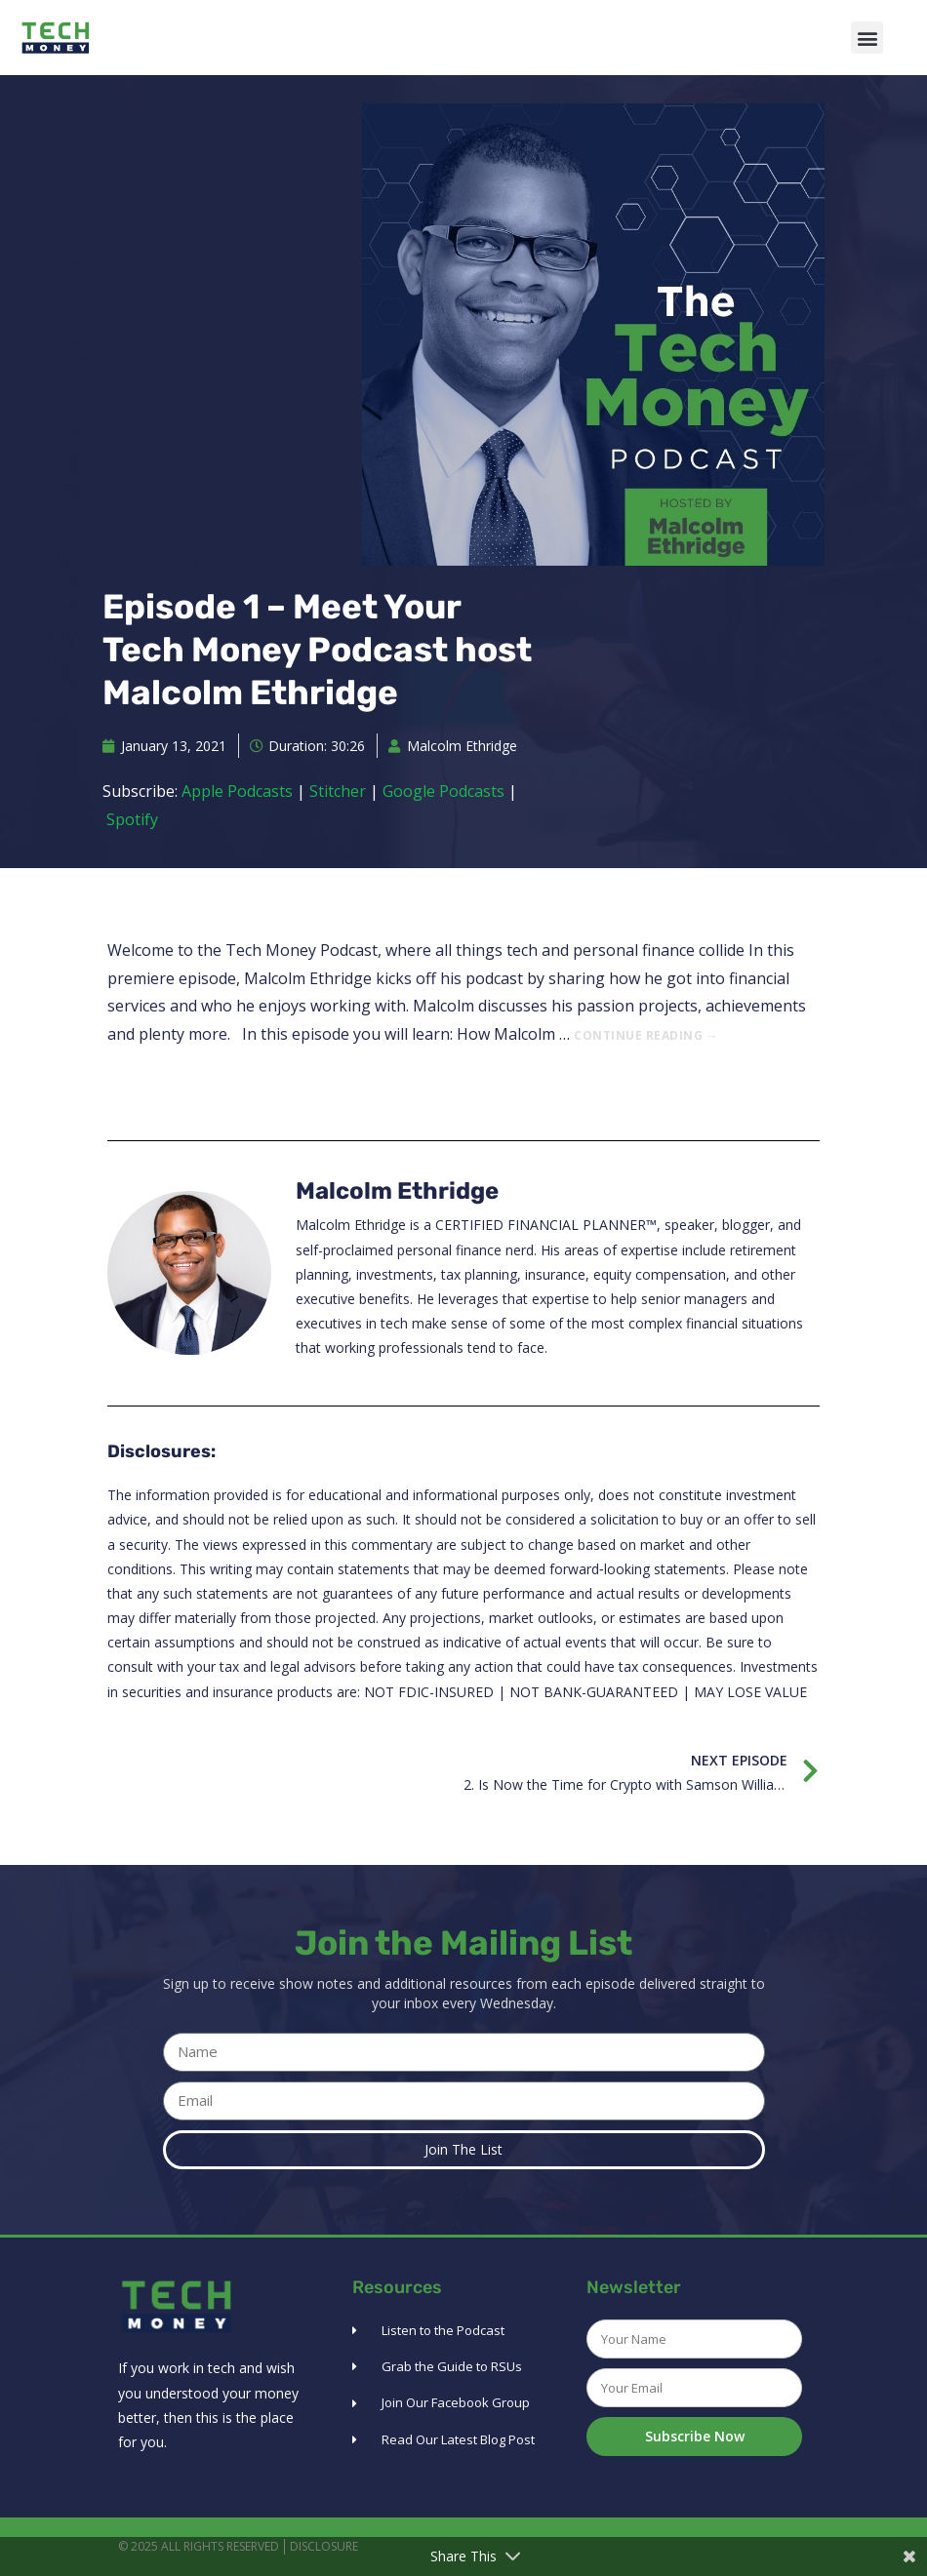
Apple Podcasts (237, 791)
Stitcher (337, 791)
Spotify (132, 819)
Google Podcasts (443, 791)
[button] (867, 37)
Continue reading (646, 1035)
